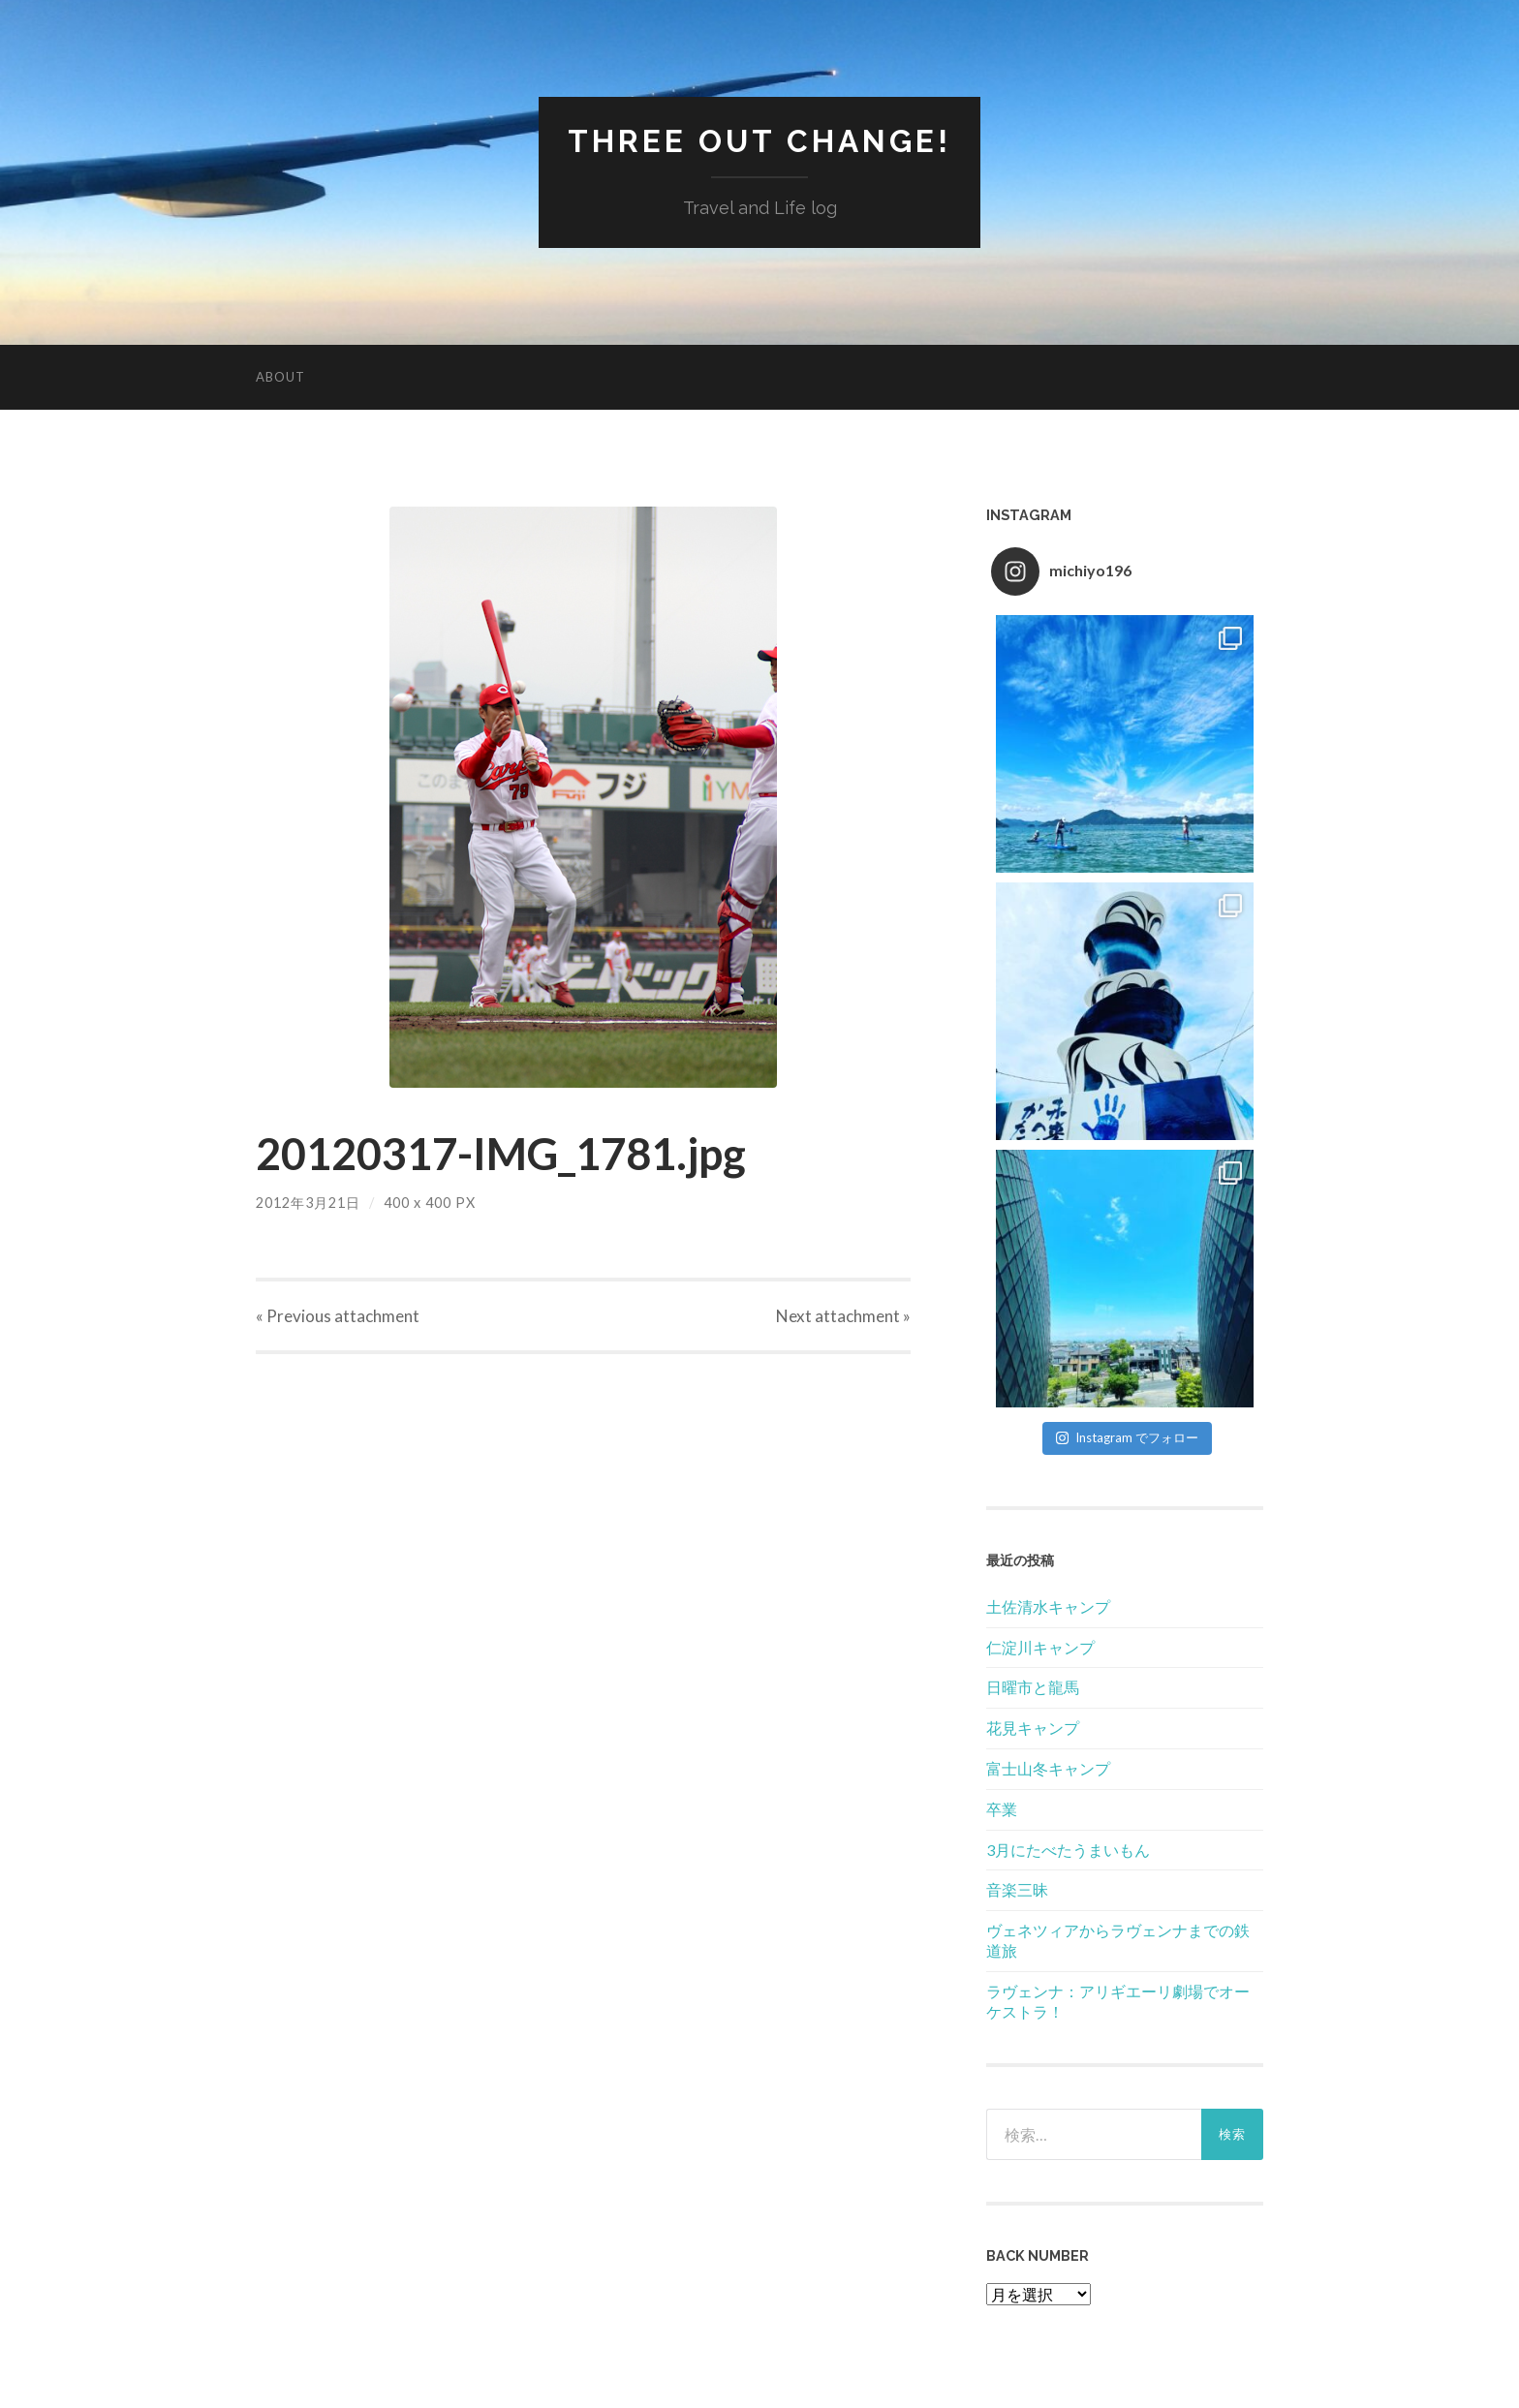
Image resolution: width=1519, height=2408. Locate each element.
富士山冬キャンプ (1048, 1768)
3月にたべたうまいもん (1068, 1849)
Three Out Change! (759, 141)
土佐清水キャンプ (1048, 1606)
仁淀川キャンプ (1040, 1647)
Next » (843, 1316)
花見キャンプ (1032, 1727)
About (280, 377)
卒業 (1001, 1809)
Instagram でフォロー (1127, 1437)
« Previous (337, 1316)
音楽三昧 (1017, 1889)
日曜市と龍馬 (1032, 1687)
